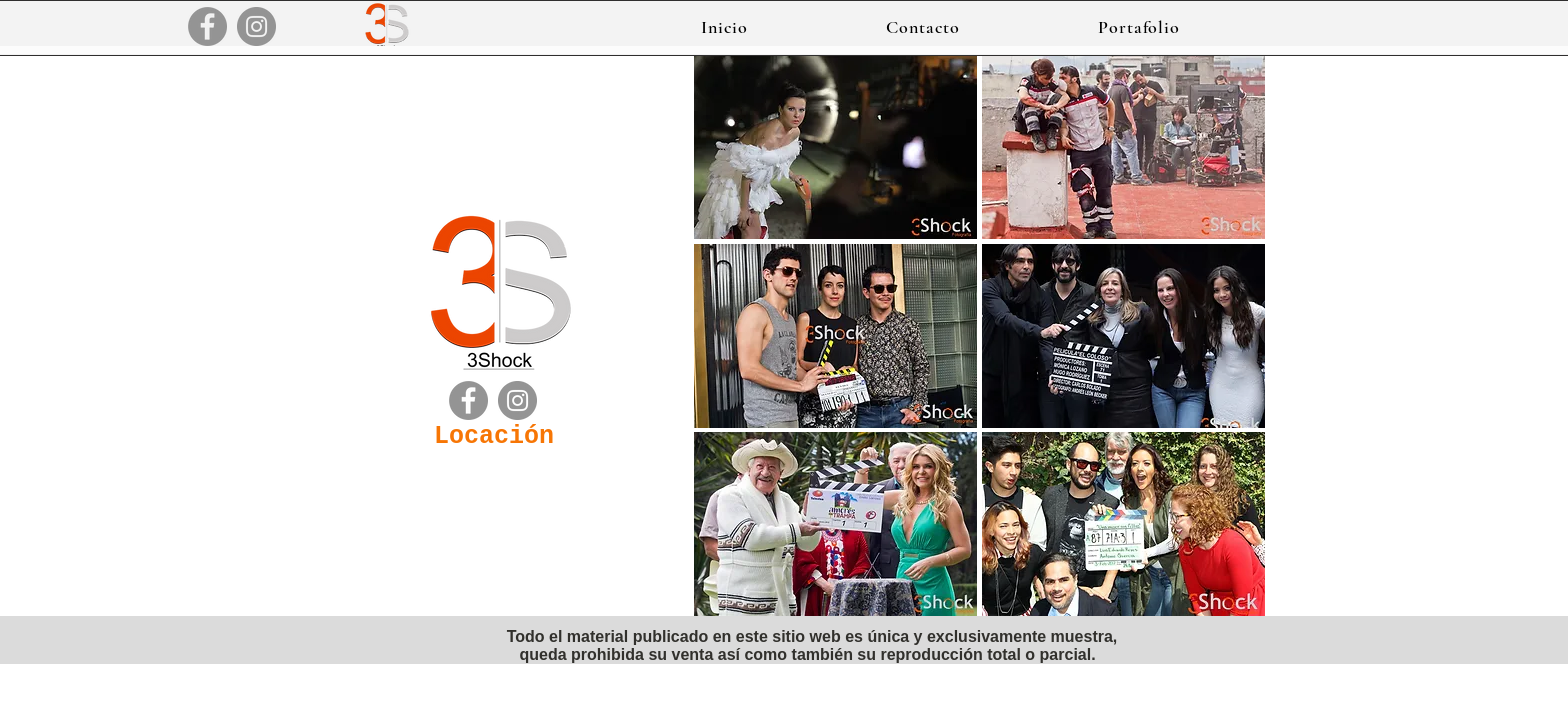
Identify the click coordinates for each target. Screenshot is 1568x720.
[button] (1139, 27)
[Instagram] (256, 26)
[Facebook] (207, 26)
